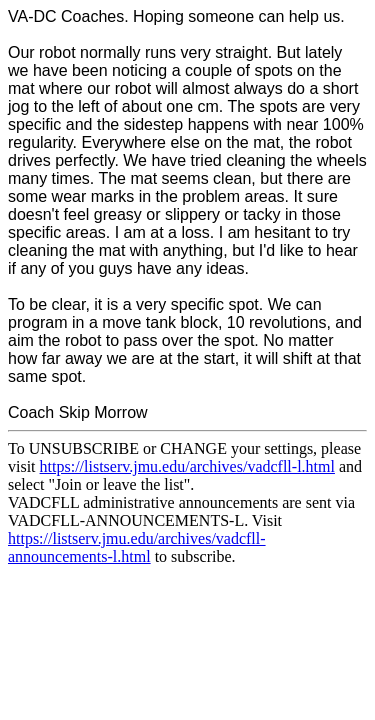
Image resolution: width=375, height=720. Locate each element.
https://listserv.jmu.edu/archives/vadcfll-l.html (187, 466)
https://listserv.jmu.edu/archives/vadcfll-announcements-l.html (137, 547)
